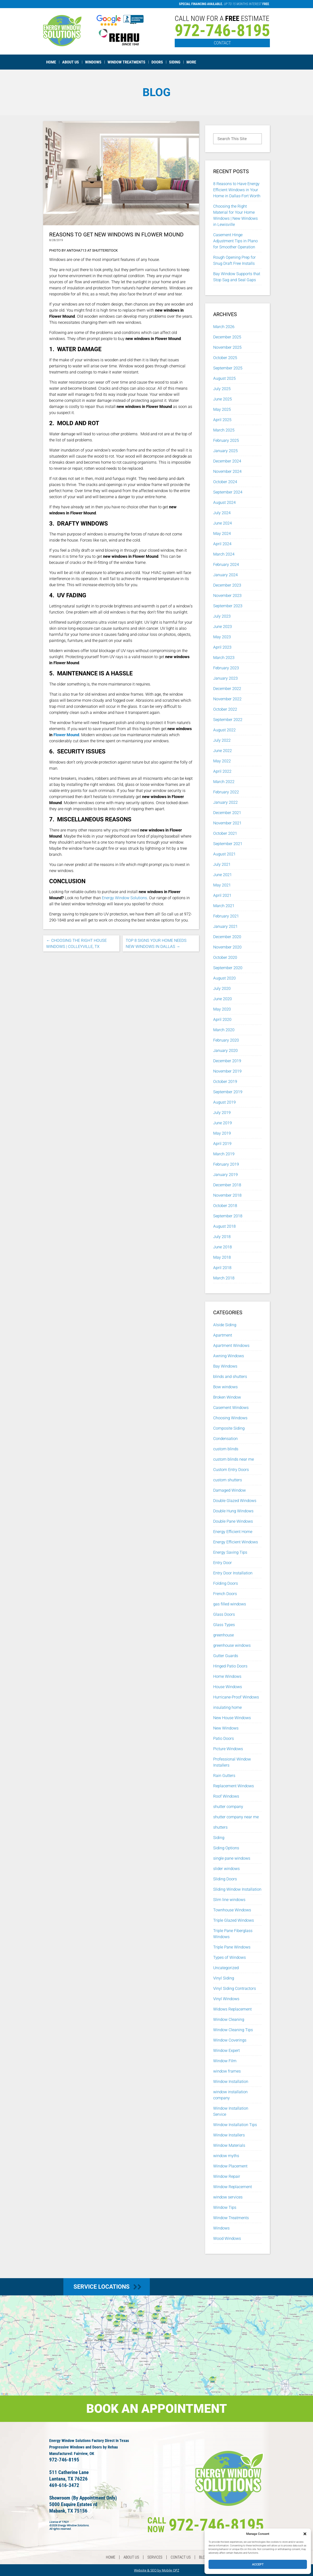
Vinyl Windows (226, 1998)
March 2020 (223, 1029)
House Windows (227, 1686)
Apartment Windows (231, 1345)
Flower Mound (66, 734)
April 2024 (222, 543)
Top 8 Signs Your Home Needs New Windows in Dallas (156, 943)
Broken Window (227, 1397)
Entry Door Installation (232, 1573)
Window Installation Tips (235, 2124)
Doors (157, 62)
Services (154, 2557)
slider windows (226, 1868)
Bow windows (225, 1386)
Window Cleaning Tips (233, 2029)
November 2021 (227, 823)
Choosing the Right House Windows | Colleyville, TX (76, 943)
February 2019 (226, 1164)
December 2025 (227, 337)
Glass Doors (224, 1614)
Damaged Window (229, 1490)
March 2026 (223, 326)
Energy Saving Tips (230, 1552)
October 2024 (225, 481)
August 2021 (224, 854)
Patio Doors (223, 1738)
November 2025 (227, 347)
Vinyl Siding (223, 1978)
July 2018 (222, 1236)
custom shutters (227, 1479)
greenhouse (223, 1635)
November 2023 (227, 595)
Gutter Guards (225, 1655)
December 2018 (227, 1184)
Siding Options (226, 1847)
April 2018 (222, 1267)
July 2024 (222, 512)
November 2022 (227, 698)
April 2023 (222, 647)
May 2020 (222, 1009)
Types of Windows (229, 1957)
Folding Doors (225, 1583)
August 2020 (224, 978)
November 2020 (227, 947)
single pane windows (231, 1858)
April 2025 (222, 419)
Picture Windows (228, 1748)
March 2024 (223, 554)
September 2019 (227, 1091)
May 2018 (222, 1257)
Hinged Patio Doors (230, 1666)
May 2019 (222, 1133)
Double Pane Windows (233, 1521)
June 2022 (222, 750)
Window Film (225, 2060)
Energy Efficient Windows (235, 1542)
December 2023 (227, 585)
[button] (305, 2534)
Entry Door (222, 1562)
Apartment (222, 1335)
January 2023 (225, 678)
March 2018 (223, 1278)
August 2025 (224, 378)
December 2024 (227, 461)
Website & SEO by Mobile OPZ (156, 2570)
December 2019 (227, 1060)
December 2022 (227, 688)
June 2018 (222, 1247)
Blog (203, 2557)
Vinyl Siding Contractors (234, 1988)
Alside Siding (224, 1324)
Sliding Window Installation (237, 1889)
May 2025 (222, 409)
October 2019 (225, 1081)
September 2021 (227, 843)
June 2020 (222, 998)
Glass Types (224, 1624)
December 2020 (227, 936)
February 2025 (226, 440)
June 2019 (222, 1122)
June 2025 (222, 399)
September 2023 (227, 605)
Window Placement (230, 2166)
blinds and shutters (230, 1376)
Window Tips (224, 2207)
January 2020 (225, 1050)
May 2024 (222, 533)
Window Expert (226, 2050)
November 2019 (227, 1071)
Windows (93, 62)
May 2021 (222, 885)
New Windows (225, 1728)
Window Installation (230, 2081)
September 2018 (227, 1215)
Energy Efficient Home (232, 1531)
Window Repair (226, 2176)
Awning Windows (228, 1355)
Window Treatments (126, 62)
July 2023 (222, 616)
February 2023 (226, 667)
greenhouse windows (232, 1645)
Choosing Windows (230, 1417)
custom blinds (225, 1448)
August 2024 (224, 502)
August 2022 (224, 729)
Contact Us (181, 2557)
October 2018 (225, 1205)
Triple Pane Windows (231, 1947)
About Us (70, 62)
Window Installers (229, 2135)
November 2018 (227, 1195)
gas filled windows (229, 1604)
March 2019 (223, 1153)
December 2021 (227, 812)
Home (51, 62)
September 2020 (227, 967)
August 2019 (224, 1102)
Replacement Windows (233, 1785)
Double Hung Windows (233, 1510)
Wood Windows (227, 2238)
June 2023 (222, 626)
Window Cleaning (228, 2019)
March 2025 (223, 430)
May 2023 (222, 636)
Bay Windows (225, 1366)
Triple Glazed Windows (233, 1920)
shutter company (228, 1806)
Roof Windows (226, 1796)
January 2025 (225, 450)
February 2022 (226, 792)
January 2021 (225, 926)
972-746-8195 (222, 30)
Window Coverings (229, 2040)
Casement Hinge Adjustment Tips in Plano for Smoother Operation (235, 240)
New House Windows (232, 1717)
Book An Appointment (156, 2408)
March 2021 (223, 905)
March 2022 (223, 781)
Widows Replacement (232, 2009)
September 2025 (227, 368)
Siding (174, 62)
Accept (258, 2564)
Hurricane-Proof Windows (236, 1697)
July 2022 (222, 740)
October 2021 (225, 833)
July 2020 (222, 988)
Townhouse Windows (232, 1910)
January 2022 (225, 802)
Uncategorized (226, 1967)
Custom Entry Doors (231, 1469)
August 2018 (224, 1226)
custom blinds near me (233, 1459)
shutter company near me (236, 1816)
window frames (227, 2071)
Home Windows (227, 1676)
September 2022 (227, 719)
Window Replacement (232, 2186)
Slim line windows (229, 1899)
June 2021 (222, 874)
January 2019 (225, 1174)
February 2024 (226, 564)
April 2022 (222, 771)
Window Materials (229, 2145)
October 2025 (225, 357)
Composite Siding (229, 1428)
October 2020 (225, 957)
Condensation (225, 1438)
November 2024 (227, 471)
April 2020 (222, 1019)
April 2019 (222, 1143)
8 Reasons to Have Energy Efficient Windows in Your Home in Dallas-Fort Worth (236, 189)
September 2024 (227, 492)
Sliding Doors (225, 1878)
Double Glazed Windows (234, 1500)
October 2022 (225, 709)
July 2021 (222, 864)
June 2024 (222, 523)
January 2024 (225, 574)
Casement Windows (231, 1407)
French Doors (225, 1593)
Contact (222, 42)
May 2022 (222, 761)
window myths (226, 2155)
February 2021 (226, 916)
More (191, 62)
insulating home (227, 1707)
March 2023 (223, 657)
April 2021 (222, 895)
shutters (220, 1827)
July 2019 (222, 1112)
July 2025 (222, 388)
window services (228, 2197)
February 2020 (226, 1040)
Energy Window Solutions (124, 897)
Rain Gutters (224, 1775)
